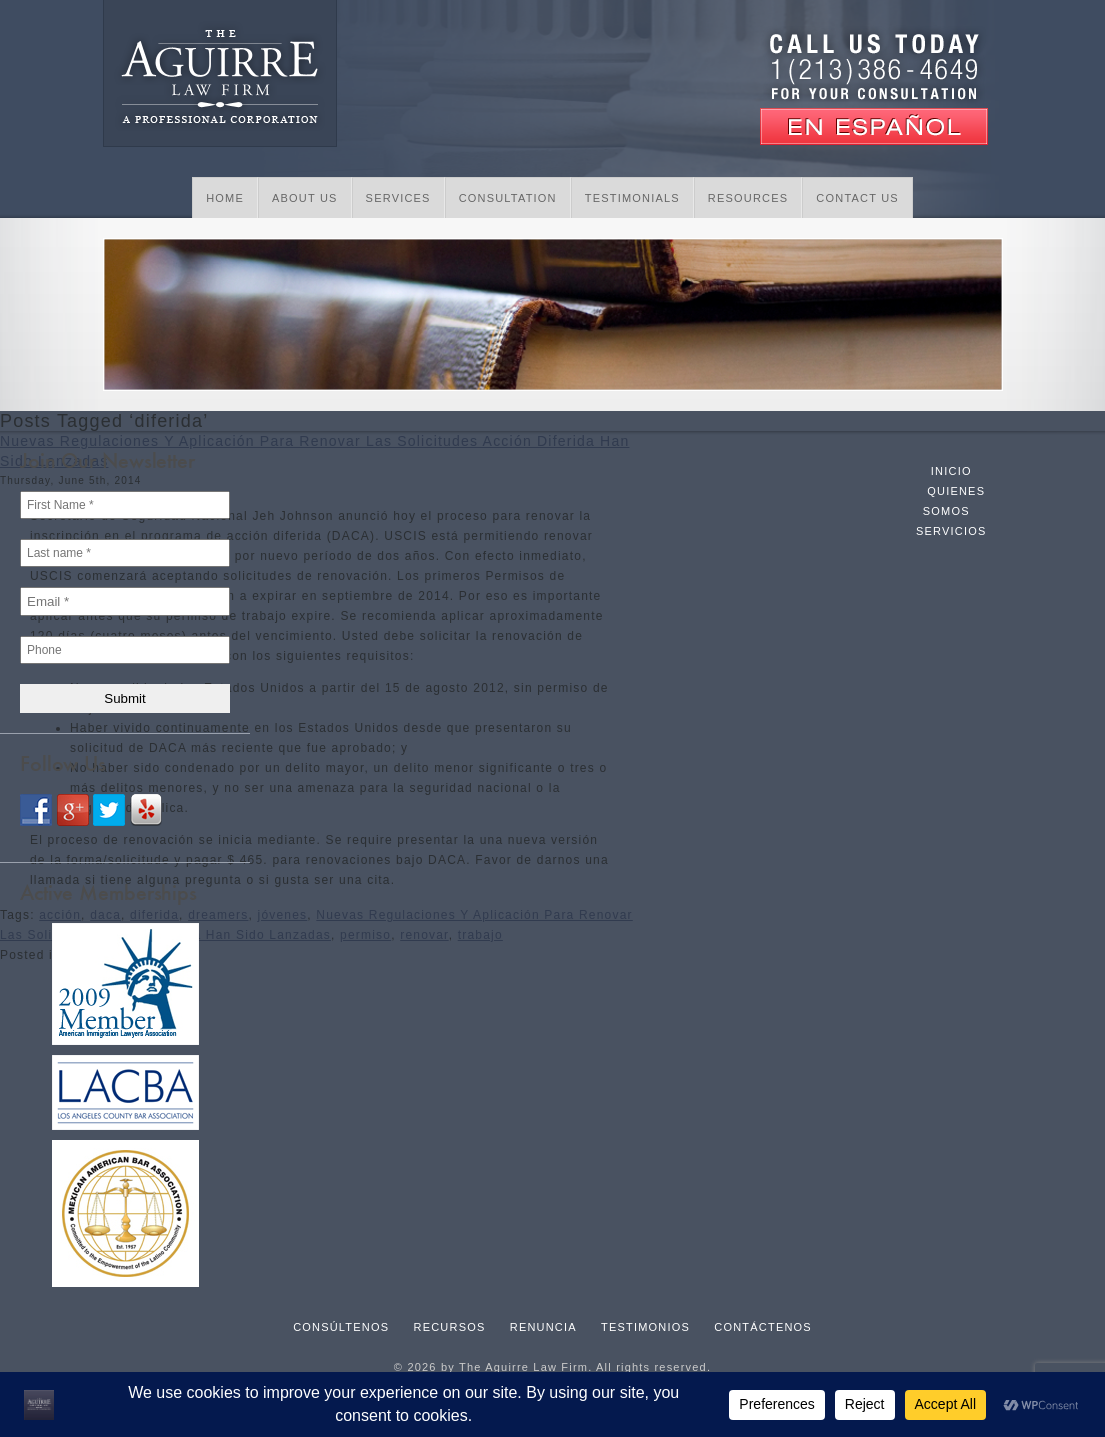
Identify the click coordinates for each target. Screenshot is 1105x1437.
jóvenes (283, 915)
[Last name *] (125, 553)
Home (225, 198)
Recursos (450, 1327)
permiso (365, 935)
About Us (305, 198)
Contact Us (857, 198)
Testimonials (632, 198)
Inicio (951, 471)
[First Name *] (125, 505)
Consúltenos (341, 1327)
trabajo (480, 935)
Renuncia (543, 1327)
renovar (424, 935)
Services (398, 198)
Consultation (508, 198)
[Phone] (125, 650)
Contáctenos (763, 1327)
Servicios (951, 531)
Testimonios (645, 1327)
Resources (748, 198)
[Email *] (125, 601)
